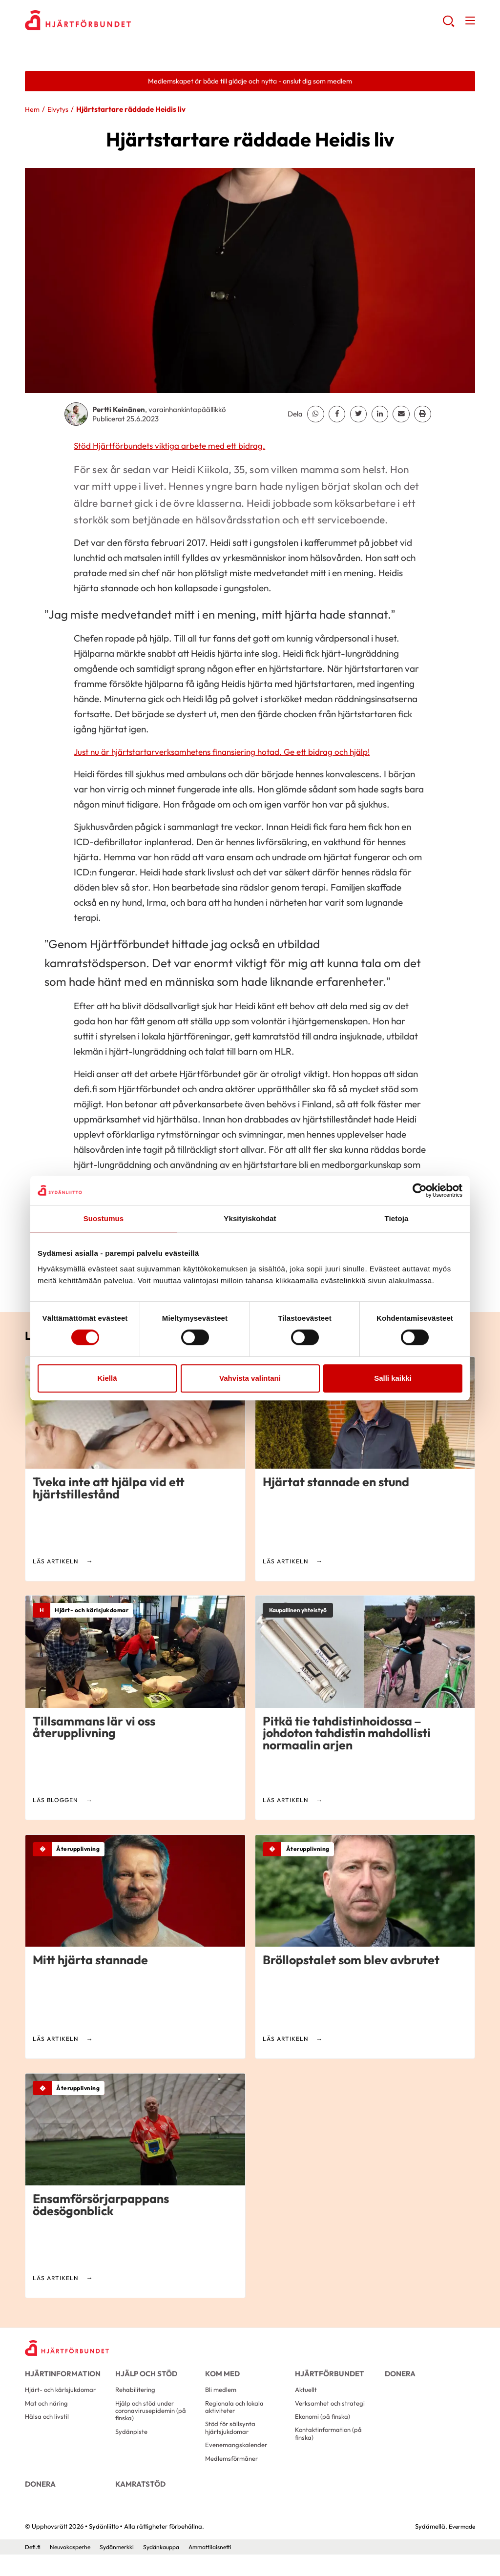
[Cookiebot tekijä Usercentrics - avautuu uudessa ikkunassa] (419, 1190)
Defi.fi (33, 2568)
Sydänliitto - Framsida (103, 22)
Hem (33, 110)
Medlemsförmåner (234, 2474)
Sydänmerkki (122, 2568)
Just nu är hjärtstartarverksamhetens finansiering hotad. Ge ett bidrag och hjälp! (237, 753)
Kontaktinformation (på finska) (331, 2447)
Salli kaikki (393, 1378)
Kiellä (107, 1378)
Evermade (460, 2548)
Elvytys (60, 110)
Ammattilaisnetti (223, 2568)
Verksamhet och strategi (333, 2413)
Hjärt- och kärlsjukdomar (63, 2398)
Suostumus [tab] (103, 1218)
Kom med (221, 2377)
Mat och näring (48, 2413)
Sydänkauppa (170, 2568)
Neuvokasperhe (73, 2568)
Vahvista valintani (250, 1378)
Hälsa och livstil (48, 2428)
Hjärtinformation (59, 2377)
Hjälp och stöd (144, 2377)
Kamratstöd (138, 2500)
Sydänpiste (132, 2444)
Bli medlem (222, 2398)
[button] (447, 24)
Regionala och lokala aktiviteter (236, 2417)
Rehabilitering (136, 2398)
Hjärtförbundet (326, 2377)
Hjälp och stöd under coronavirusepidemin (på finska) (153, 2421)
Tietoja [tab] (397, 1218)
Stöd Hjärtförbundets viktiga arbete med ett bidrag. (179, 446)
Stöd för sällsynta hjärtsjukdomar (231, 2440)
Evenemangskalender (238, 2459)
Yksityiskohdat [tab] (250, 1218)
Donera (399, 2377)
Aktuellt (306, 2398)
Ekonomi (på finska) (324, 2428)
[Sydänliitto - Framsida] (71, 2351)
